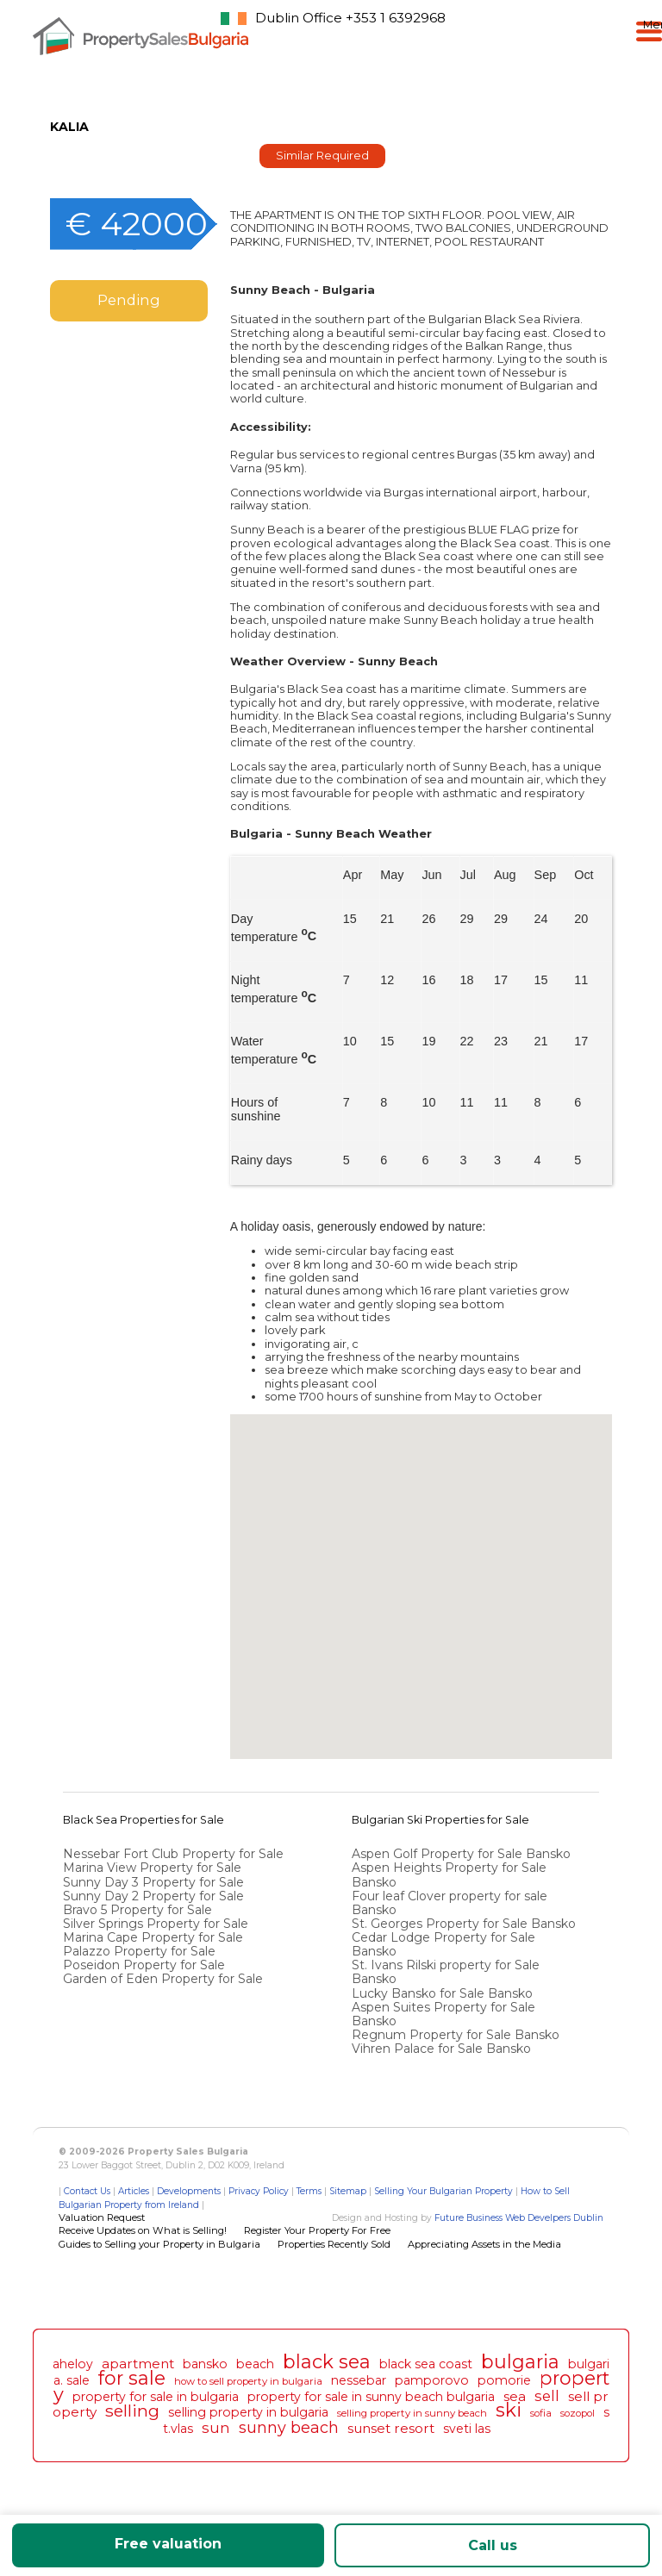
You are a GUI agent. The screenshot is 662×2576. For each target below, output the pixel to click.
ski (508, 2409)
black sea (327, 2361)
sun (216, 2427)
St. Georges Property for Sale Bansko (465, 1923)
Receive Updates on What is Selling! (143, 2230)
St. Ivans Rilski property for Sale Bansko (446, 1972)
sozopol (577, 2413)
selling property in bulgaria (248, 2412)
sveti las (466, 2428)
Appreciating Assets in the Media (484, 2244)
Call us (492, 2545)
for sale (132, 2378)
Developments (189, 2191)
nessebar (358, 2380)
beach (255, 2364)
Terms (309, 2191)
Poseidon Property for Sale (144, 1965)
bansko (205, 2364)
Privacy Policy (258, 2191)
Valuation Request (102, 2217)
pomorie (504, 2380)
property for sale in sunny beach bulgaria (371, 2396)
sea (514, 2396)
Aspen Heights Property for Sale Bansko (449, 1874)
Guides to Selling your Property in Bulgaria (159, 2244)
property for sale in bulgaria (155, 2396)
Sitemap (347, 2191)
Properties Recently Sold (334, 2244)
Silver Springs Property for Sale (155, 1923)
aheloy (73, 2364)
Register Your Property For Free (317, 2230)
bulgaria (520, 2361)
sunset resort (390, 2428)
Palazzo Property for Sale (139, 1951)
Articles (133, 2191)
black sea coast (425, 2364)
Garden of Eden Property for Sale (163, 1979)
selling (132, 2410)
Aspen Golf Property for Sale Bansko (463, 1854)
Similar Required (322, 155)
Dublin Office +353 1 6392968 (350, 17)
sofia (541, 2413)
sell (546, 2395)
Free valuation (168, 2543)
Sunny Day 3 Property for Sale (153, 1882)
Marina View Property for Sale (152, 1867)
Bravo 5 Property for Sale (137, 1910)
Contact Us (87, 2191)
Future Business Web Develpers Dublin (518, 2218)
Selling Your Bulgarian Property (443, 2191)
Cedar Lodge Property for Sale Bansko (443, 1944)
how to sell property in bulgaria (248, 2381)
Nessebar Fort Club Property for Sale (173, 1854)
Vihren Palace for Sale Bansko (443, 2048)
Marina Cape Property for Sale (153, 1937)
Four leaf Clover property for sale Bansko (449, 1903)
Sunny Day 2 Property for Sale (153, 1896)
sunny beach (289, 2427)
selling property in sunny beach (412, 2413)
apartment (138, 2363)
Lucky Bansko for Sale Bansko (444, 1993)
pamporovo (432, 2380)
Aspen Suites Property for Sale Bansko (443, 2014)
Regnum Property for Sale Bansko (457, 2035)
